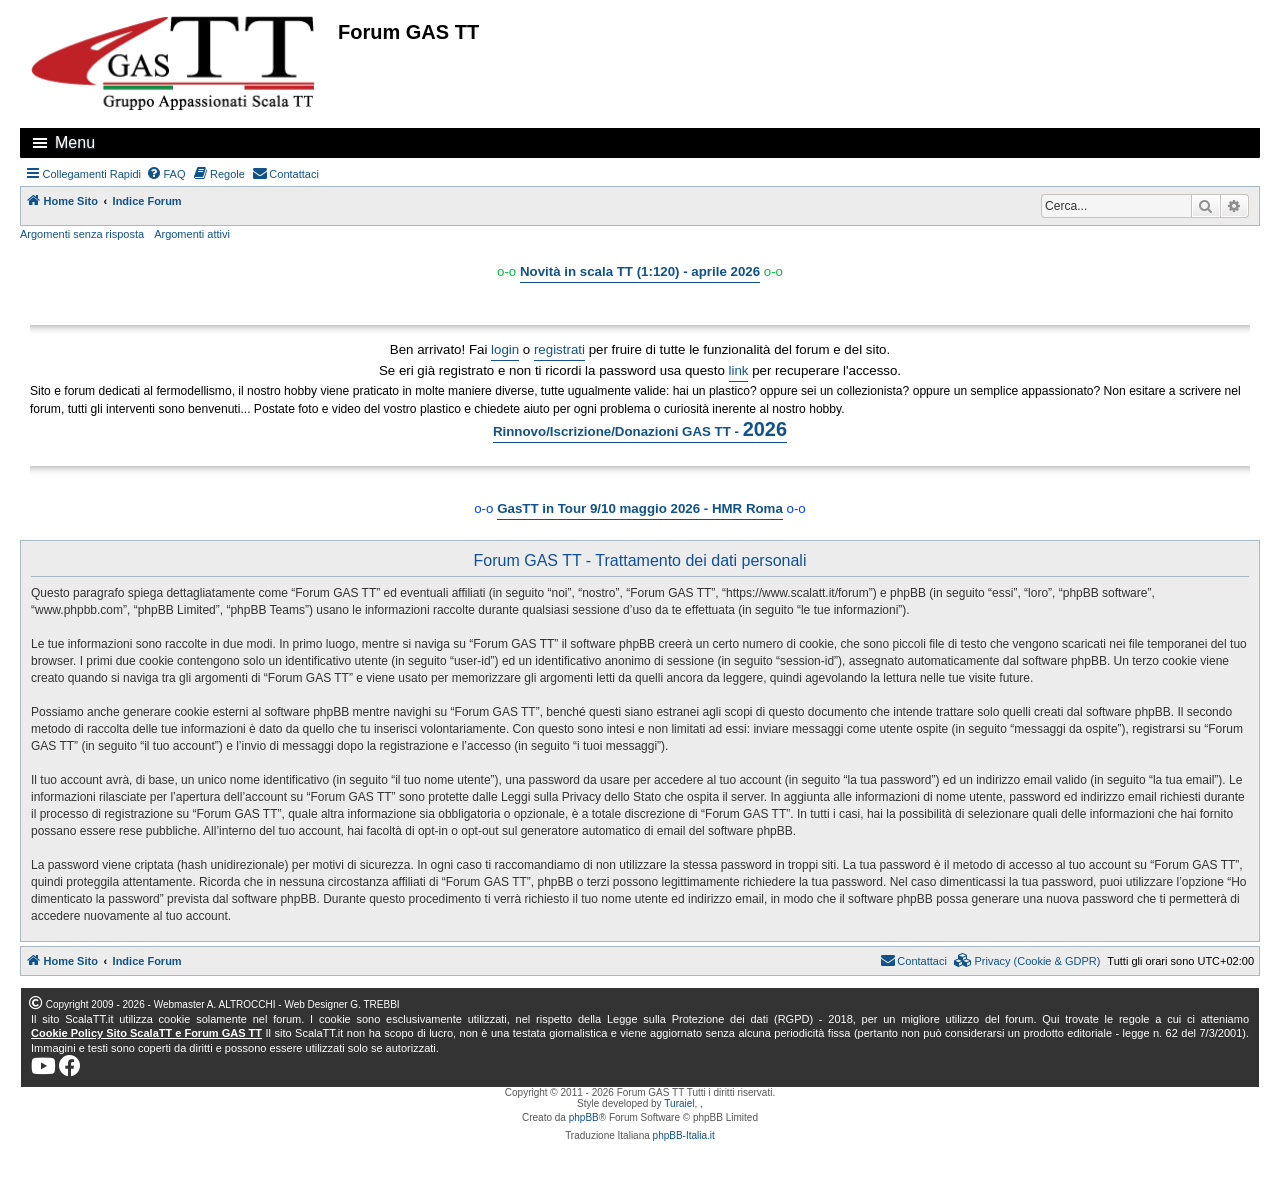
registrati (559, 349)
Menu (75, 142)
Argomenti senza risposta (82, 234)
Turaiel (679, 1103)
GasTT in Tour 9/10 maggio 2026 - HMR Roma (640, 508)
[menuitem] (166, 174)
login (505, 349)
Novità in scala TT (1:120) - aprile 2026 (640, 271)
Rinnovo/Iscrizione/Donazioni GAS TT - (640, 429)
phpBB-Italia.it (684, 1135)
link (739, 370)
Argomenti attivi (192, 234)
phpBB (584, 1117)
